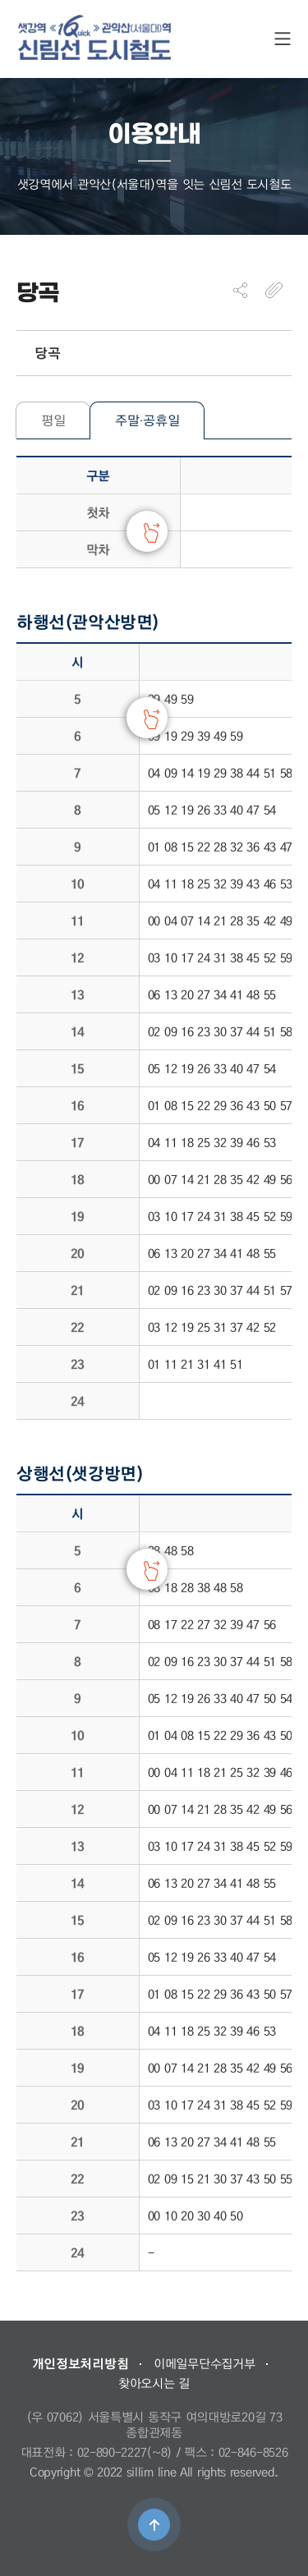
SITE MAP (283, 39)
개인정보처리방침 (80, 2363)
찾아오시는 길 (154, 2383)
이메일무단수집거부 (204, 2363)
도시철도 (94, 37)
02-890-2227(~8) (125, 2452)
